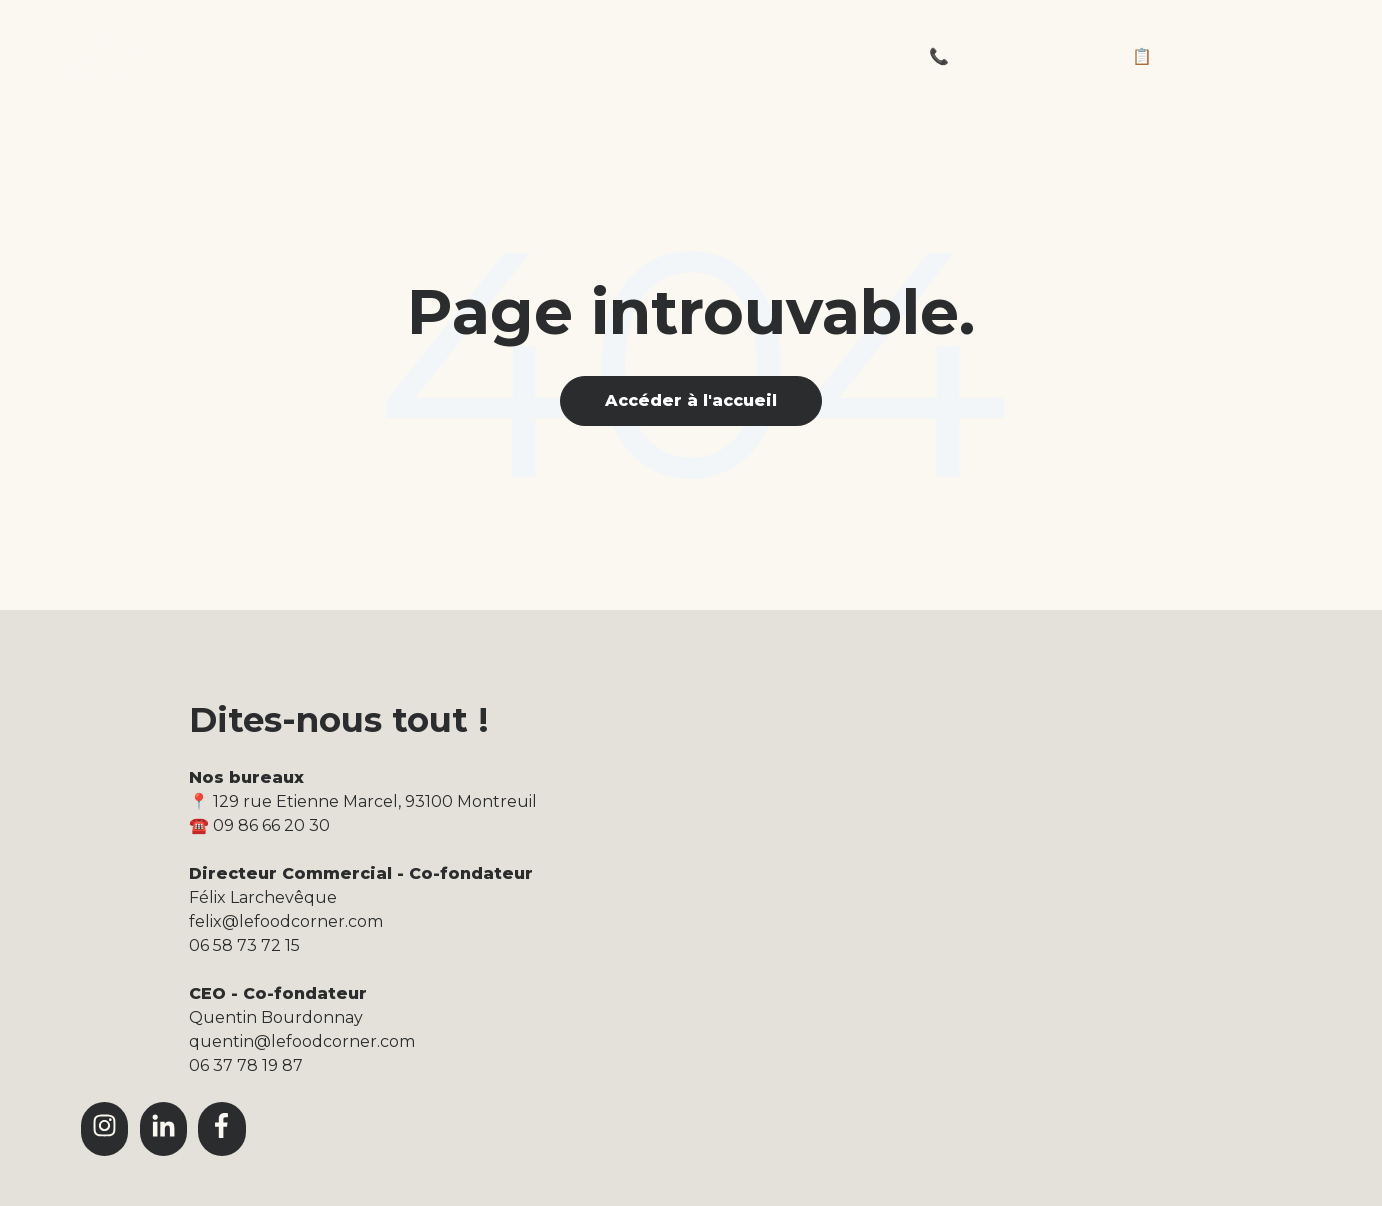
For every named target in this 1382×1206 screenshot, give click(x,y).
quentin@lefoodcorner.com (302, 1041)
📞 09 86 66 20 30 (998, 56)
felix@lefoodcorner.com (286, 921)
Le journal (683, 56)
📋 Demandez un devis (1226, 56)
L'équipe (828, 56)
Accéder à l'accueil (691, 400)
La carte (542, 56)
